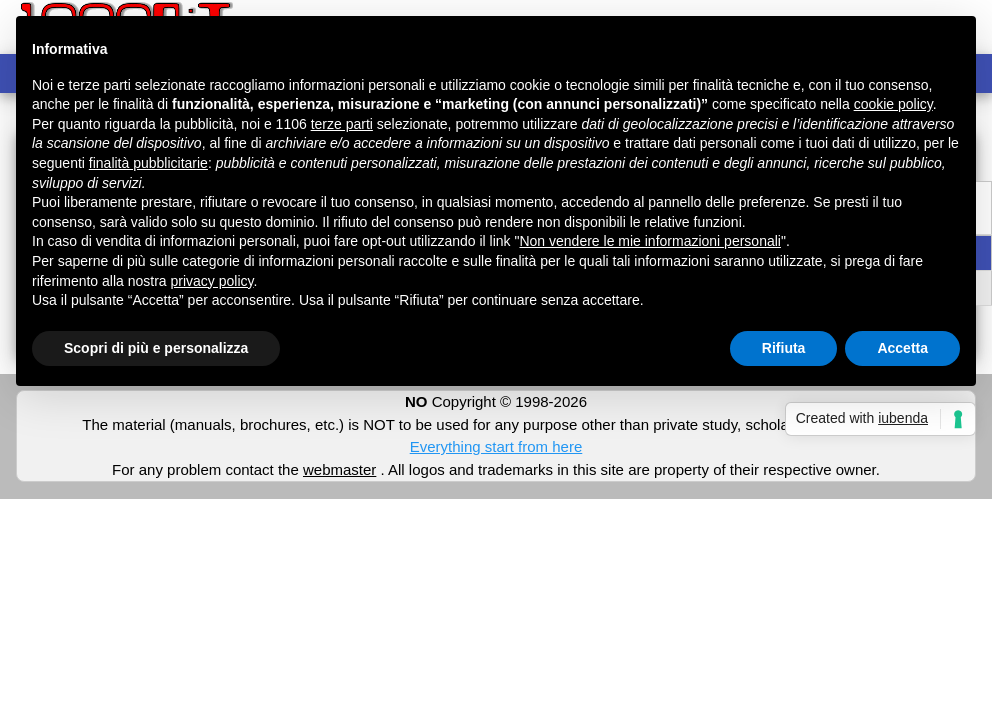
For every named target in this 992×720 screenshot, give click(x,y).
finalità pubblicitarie (148, 163)
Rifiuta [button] (784, 348)
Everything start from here (496, 446)
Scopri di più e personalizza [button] (156, 348)
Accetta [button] (902, 348)
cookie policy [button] (893, 104)
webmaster (339, 469)
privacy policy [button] (212, 281)
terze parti (342, 124)
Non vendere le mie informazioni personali (649, 241)
